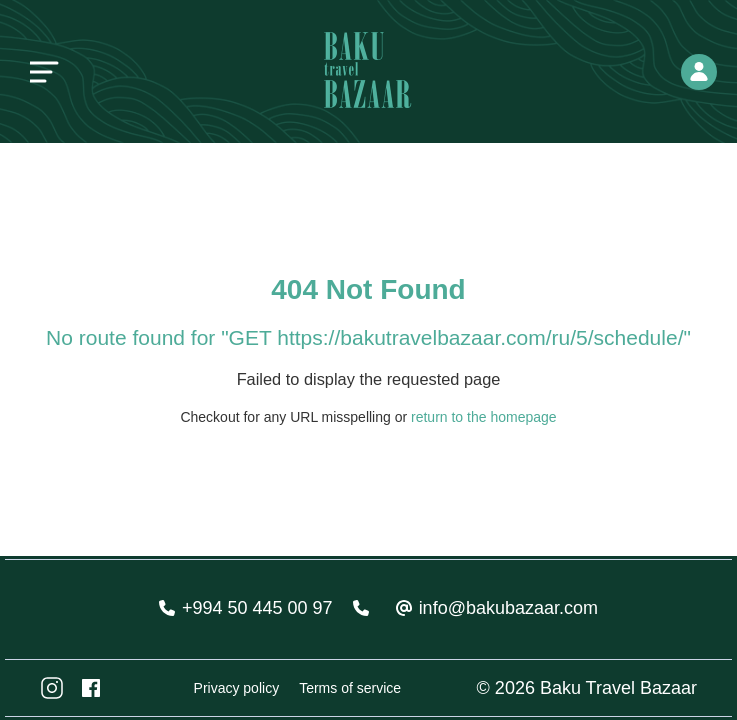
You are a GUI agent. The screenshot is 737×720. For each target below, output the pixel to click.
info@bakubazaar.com (508, 608)
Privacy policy (237, 688)
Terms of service (350, 688)
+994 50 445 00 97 (257, 608)
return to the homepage (484, 417)
